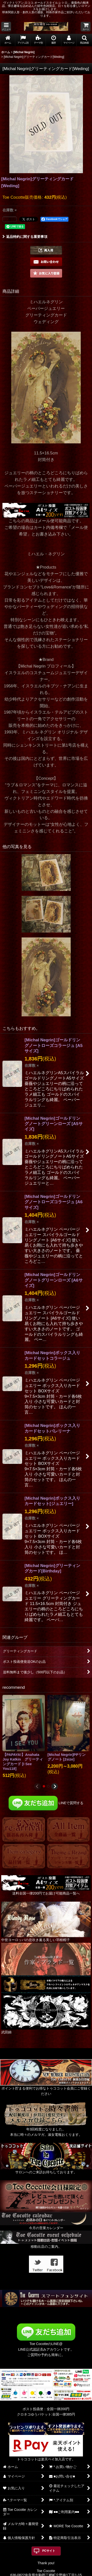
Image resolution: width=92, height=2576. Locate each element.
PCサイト (48, 2550)
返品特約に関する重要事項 (24, 237)
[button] (6, 26)
